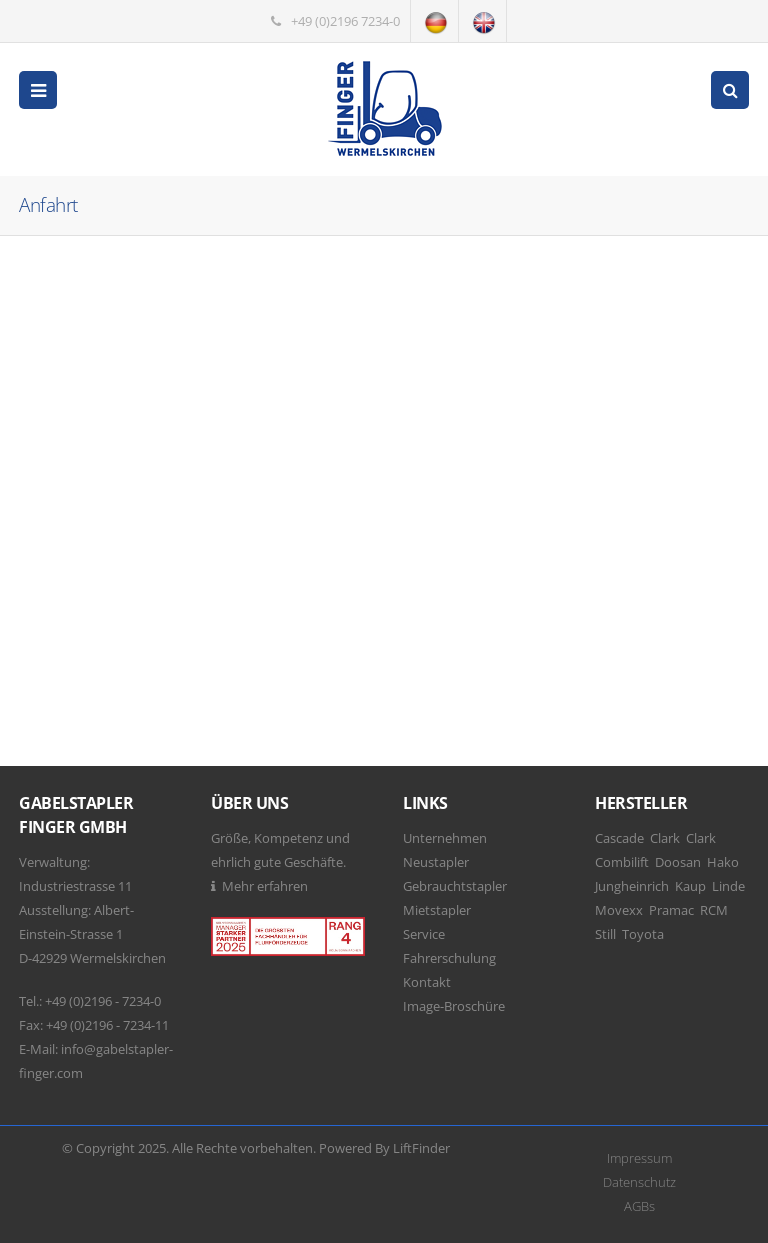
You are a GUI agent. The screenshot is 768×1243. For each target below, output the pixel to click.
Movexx (619, 910)
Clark (665, 838)
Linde (728, 886)
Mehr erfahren (265, 886)
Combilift (622, 862)
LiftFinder (421, 1148)
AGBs (639, 1206)
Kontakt (427, 982)
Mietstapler (437, 910)
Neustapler (436, 862)
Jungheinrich (632, 886)
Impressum (639, 1158)
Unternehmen (445, 838)
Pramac (671, 910)
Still (605, 934)
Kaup (690, 886)
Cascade (619, 838)
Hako (723, 862)
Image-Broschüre (454, 1006)
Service (424, 934)
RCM (714, 910)
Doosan (678, 862)
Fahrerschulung (449, 958)
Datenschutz (639, 1182)
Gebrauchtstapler (455, 886)
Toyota (643, 934)
